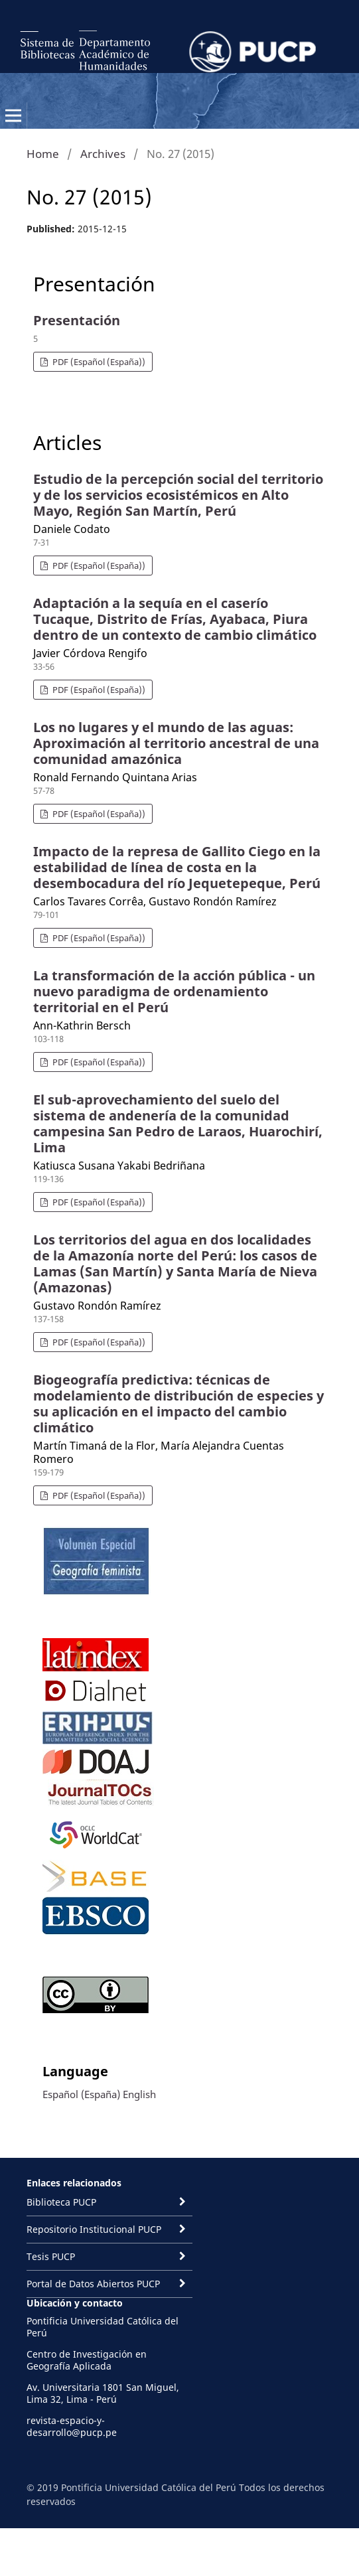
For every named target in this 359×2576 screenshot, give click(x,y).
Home (43, 153)
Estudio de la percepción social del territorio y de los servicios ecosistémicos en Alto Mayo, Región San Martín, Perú (178, 495)
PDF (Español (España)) (97, 362)
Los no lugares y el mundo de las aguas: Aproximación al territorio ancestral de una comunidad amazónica (176, 743)
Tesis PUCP (51, 2256)
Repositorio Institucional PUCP (94, 2229)
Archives (102, 153)
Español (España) (81, 2094)
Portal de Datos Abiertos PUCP (93, 2283)
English (139, 2094)
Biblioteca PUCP (61, 2202)
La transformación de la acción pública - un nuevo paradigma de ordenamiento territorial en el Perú (174, 991)
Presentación (76, 320)
